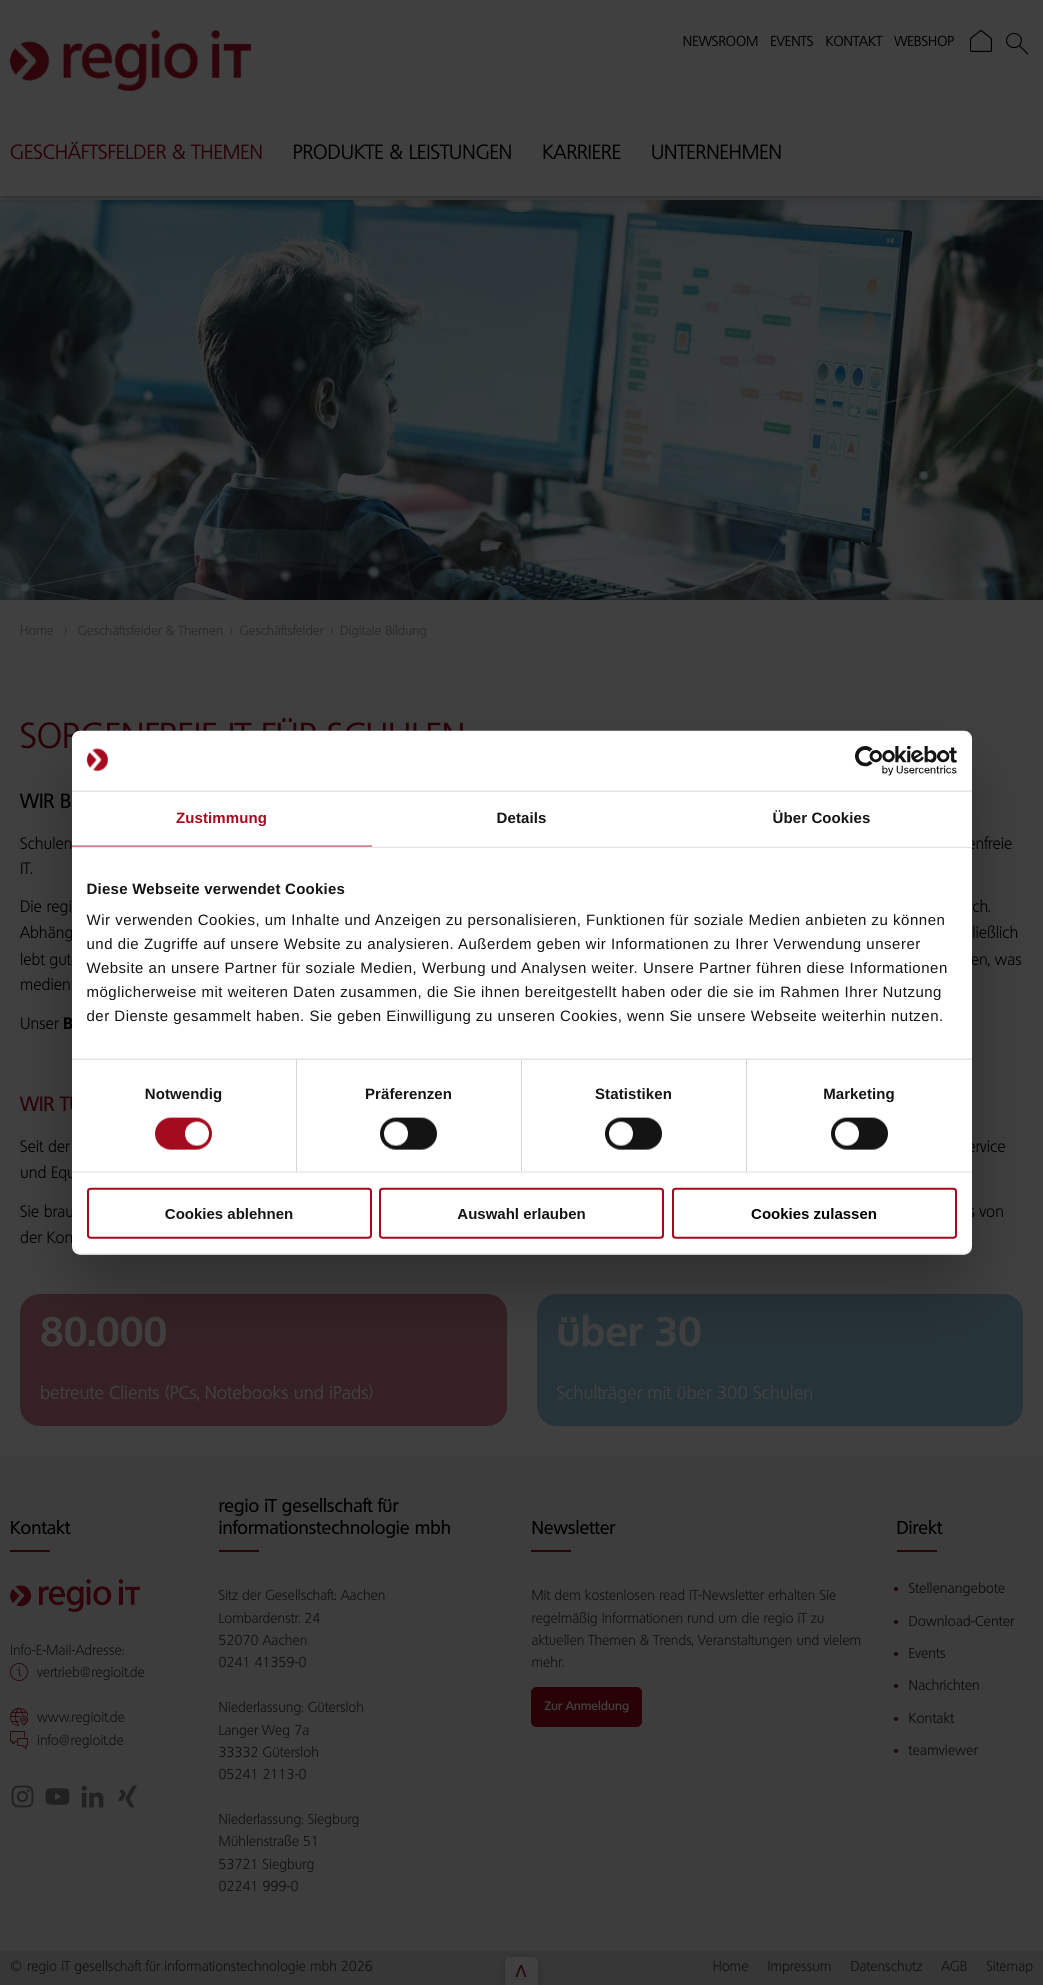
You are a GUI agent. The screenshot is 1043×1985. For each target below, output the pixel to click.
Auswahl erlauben (521, 1213)
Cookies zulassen (814, 1213)
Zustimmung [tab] (221, 817)
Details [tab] (522, 817)
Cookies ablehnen (229, 1213)
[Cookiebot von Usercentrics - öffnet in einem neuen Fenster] (869, 760)
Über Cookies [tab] (822, 817)
